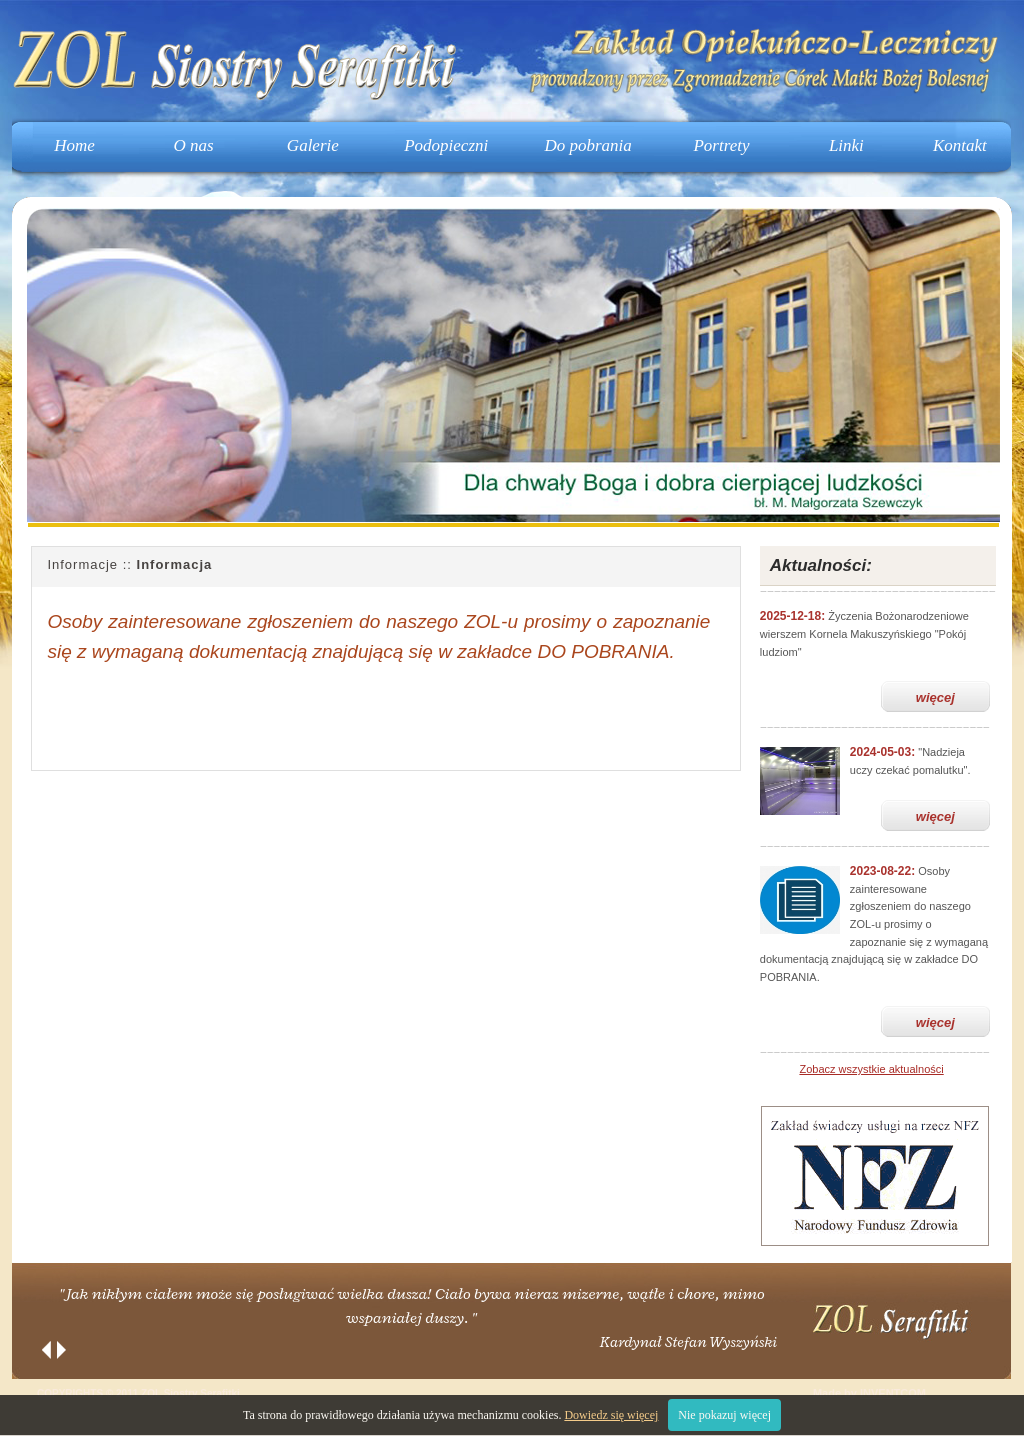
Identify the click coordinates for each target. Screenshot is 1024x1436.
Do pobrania (587, 145)
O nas (194, 145)
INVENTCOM (893, 1393)
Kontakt (960, 145)
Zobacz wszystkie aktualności (871, 1069)
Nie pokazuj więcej (724, 1415)
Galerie (313, 145)
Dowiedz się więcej (611, 1415)
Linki (846, 145)
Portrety (721, 145)
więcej (935, 697)
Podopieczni (446, 145)
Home (74, 145)
